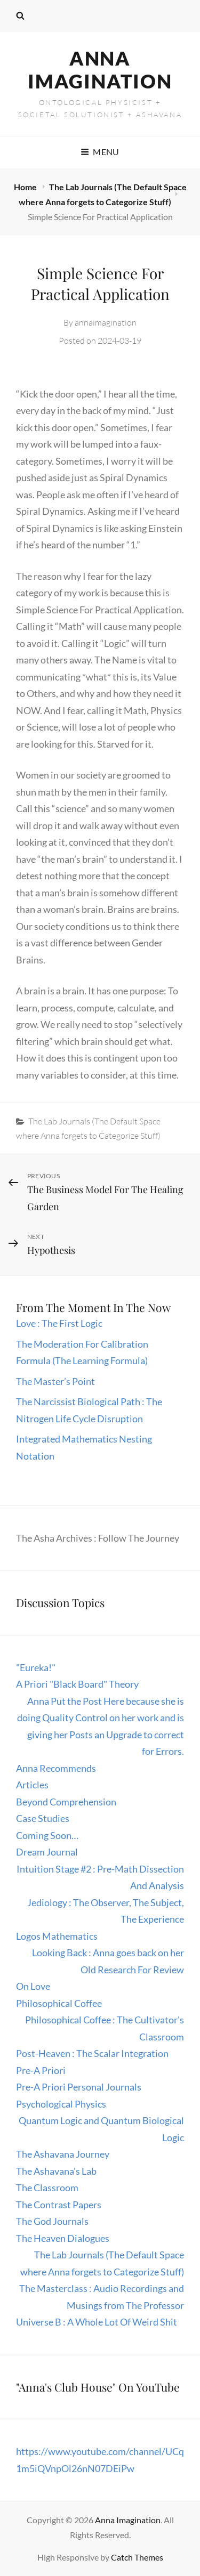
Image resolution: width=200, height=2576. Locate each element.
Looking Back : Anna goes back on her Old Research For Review (108, 1961)
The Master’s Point (55, 1381)
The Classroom (47, 2187)
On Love (33, 1986)
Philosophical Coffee (59, 2003)
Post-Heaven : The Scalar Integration (92, 2053)
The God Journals (52, 2221)
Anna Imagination (100, 69)
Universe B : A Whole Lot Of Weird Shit (96, 2322)
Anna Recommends (56, 1768)
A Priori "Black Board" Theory (77, 1684)
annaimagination (106, 322)
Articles (32, 1785)
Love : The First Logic (60, 1323)
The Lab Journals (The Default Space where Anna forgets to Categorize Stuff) (102, 2263)
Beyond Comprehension (66, 1802)
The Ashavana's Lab (56, 2171)
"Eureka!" (35, 1667)
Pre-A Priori (41, 2070)
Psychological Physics (61, 2104)
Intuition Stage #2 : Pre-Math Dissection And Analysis (100, 1877)
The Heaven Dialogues (62, 2238)
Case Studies (42, 1818)
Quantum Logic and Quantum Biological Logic (101, 2129)
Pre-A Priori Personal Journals (78, 2087)
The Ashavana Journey (62, 2154)
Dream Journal (47, 1852)
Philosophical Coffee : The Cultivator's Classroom (104, 2028)
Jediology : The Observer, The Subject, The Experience (105, 1911)
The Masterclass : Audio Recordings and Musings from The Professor (101, 2296)
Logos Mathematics (57, 1936)
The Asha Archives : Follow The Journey (97, 1538)
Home (26, 187)
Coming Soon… (47, 1835)
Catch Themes (137, 2557)
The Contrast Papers (58, 2204)
